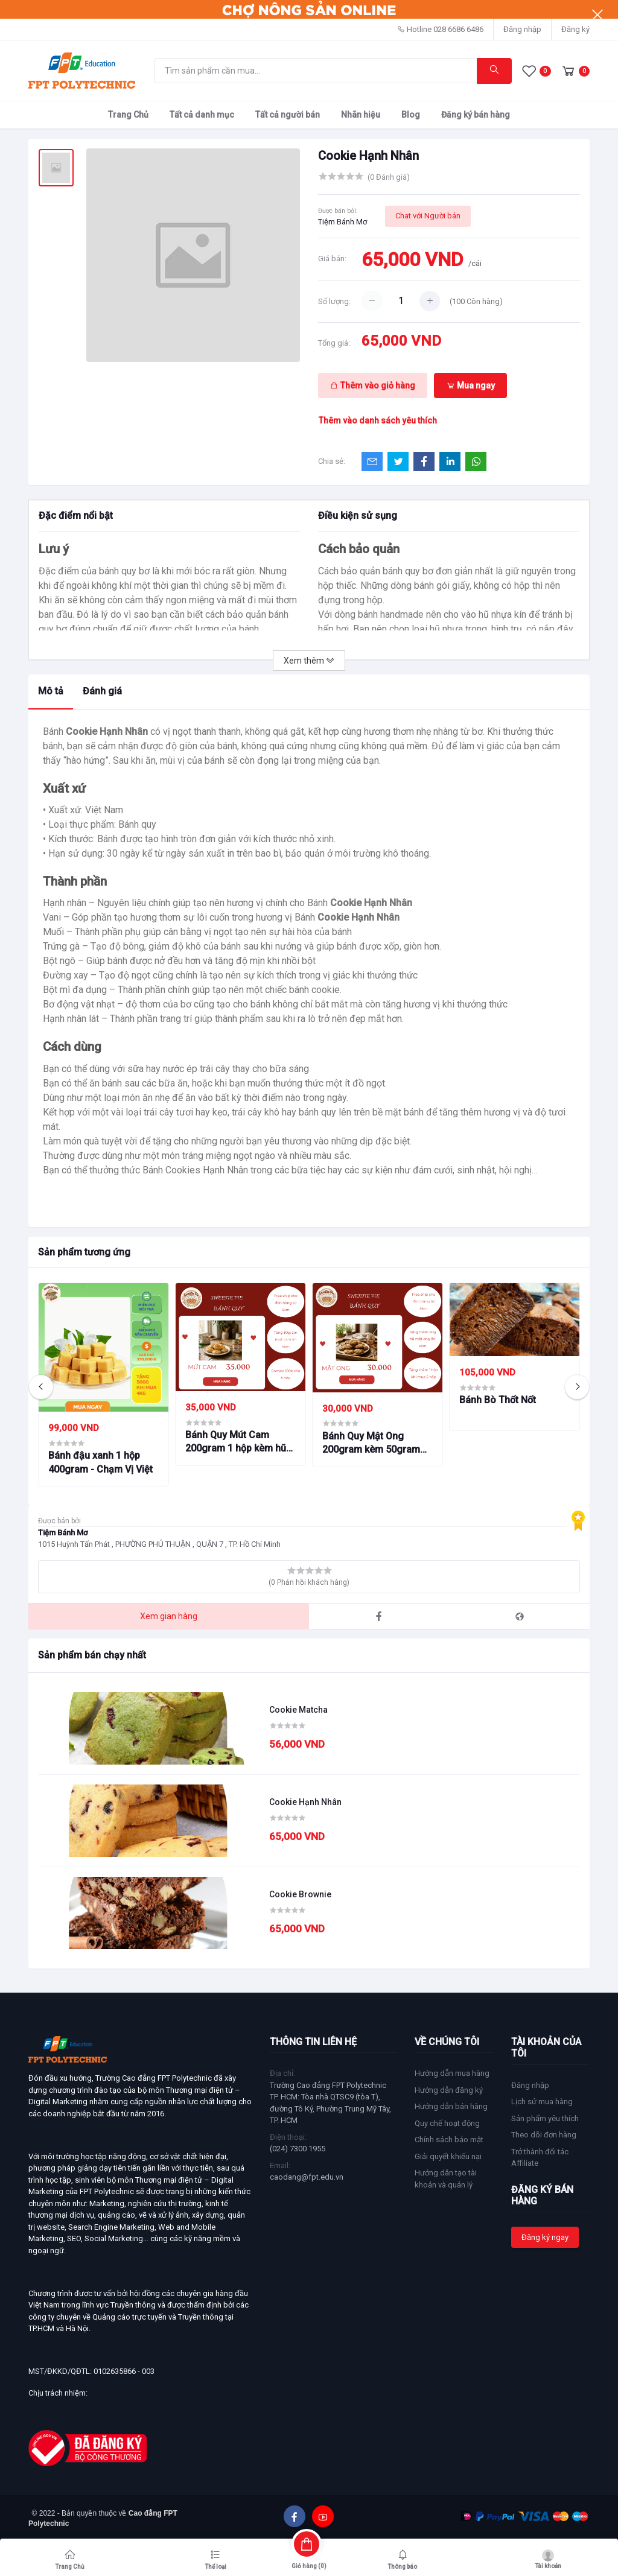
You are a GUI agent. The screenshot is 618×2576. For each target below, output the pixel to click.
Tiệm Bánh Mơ (342, 221)
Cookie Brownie (300, 1894)
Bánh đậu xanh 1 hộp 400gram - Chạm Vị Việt (100, 1462)
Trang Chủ (128, 114)
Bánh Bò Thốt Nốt (497, 1400)
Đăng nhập (522, 29)
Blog (410, 114)
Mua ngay (471, 385)
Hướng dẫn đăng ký (449, 2090)
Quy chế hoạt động (447, 2123)
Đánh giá (102, 691)
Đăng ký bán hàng (475, 114)
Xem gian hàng (168, 1616)
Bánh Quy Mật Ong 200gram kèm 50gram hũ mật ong (371, 1443)
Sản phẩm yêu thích (545, 2118)
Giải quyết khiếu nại (448, 2156)
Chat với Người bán (427, 215)
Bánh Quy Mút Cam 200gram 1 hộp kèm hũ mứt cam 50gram (235, 1442)
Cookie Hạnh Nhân (305, 1802)
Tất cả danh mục (202, 114)
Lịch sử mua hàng (542, 2101)
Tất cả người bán (287, 114)
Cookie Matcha (298, 1710)
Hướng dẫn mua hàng (452, 2073)
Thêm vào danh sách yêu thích (378, 420)
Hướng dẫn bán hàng (451, 2106)
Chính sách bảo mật (449, 2139)
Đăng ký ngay (545, 2237)
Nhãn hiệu (360, 114)
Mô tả (50, 691)
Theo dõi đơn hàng (543, 2134)
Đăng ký (575, 29)
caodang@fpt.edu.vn (306, 2176)
